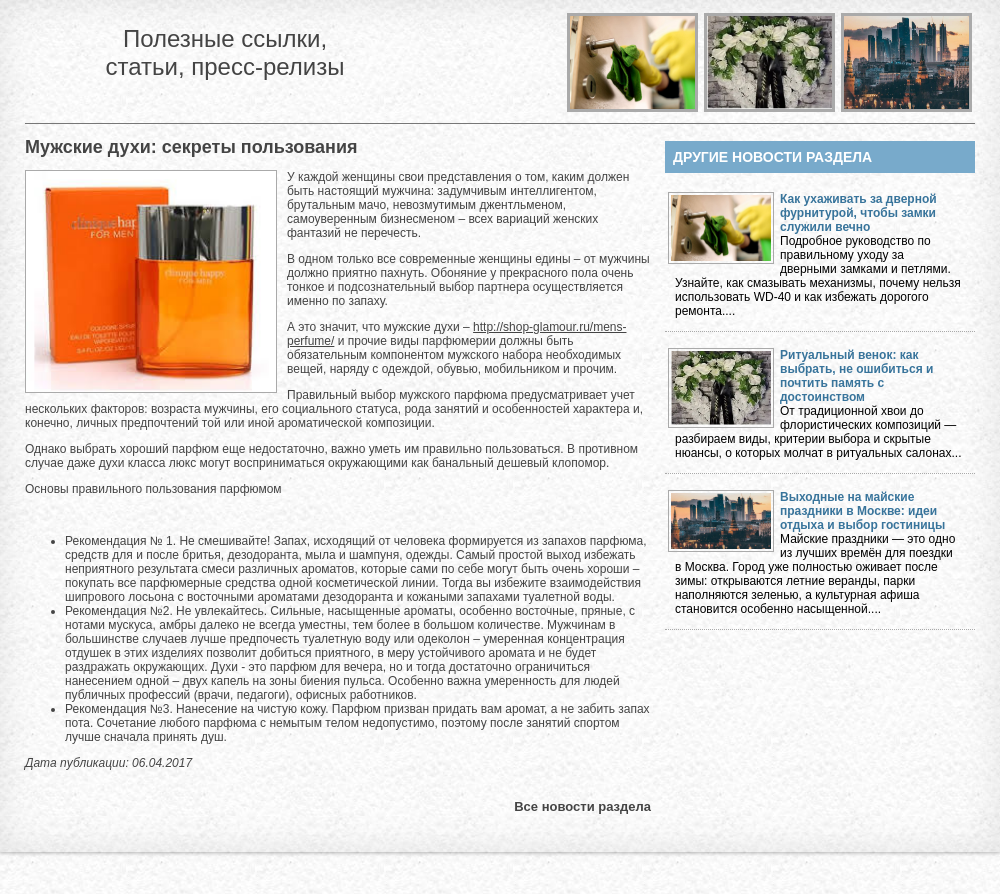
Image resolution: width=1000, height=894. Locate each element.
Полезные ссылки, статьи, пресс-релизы (224, 52)
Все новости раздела (582, 806)
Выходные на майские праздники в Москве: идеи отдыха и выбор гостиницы (862, 511)
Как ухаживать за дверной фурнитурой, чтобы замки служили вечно (858, 213)
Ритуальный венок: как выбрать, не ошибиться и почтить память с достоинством (856, 376)
